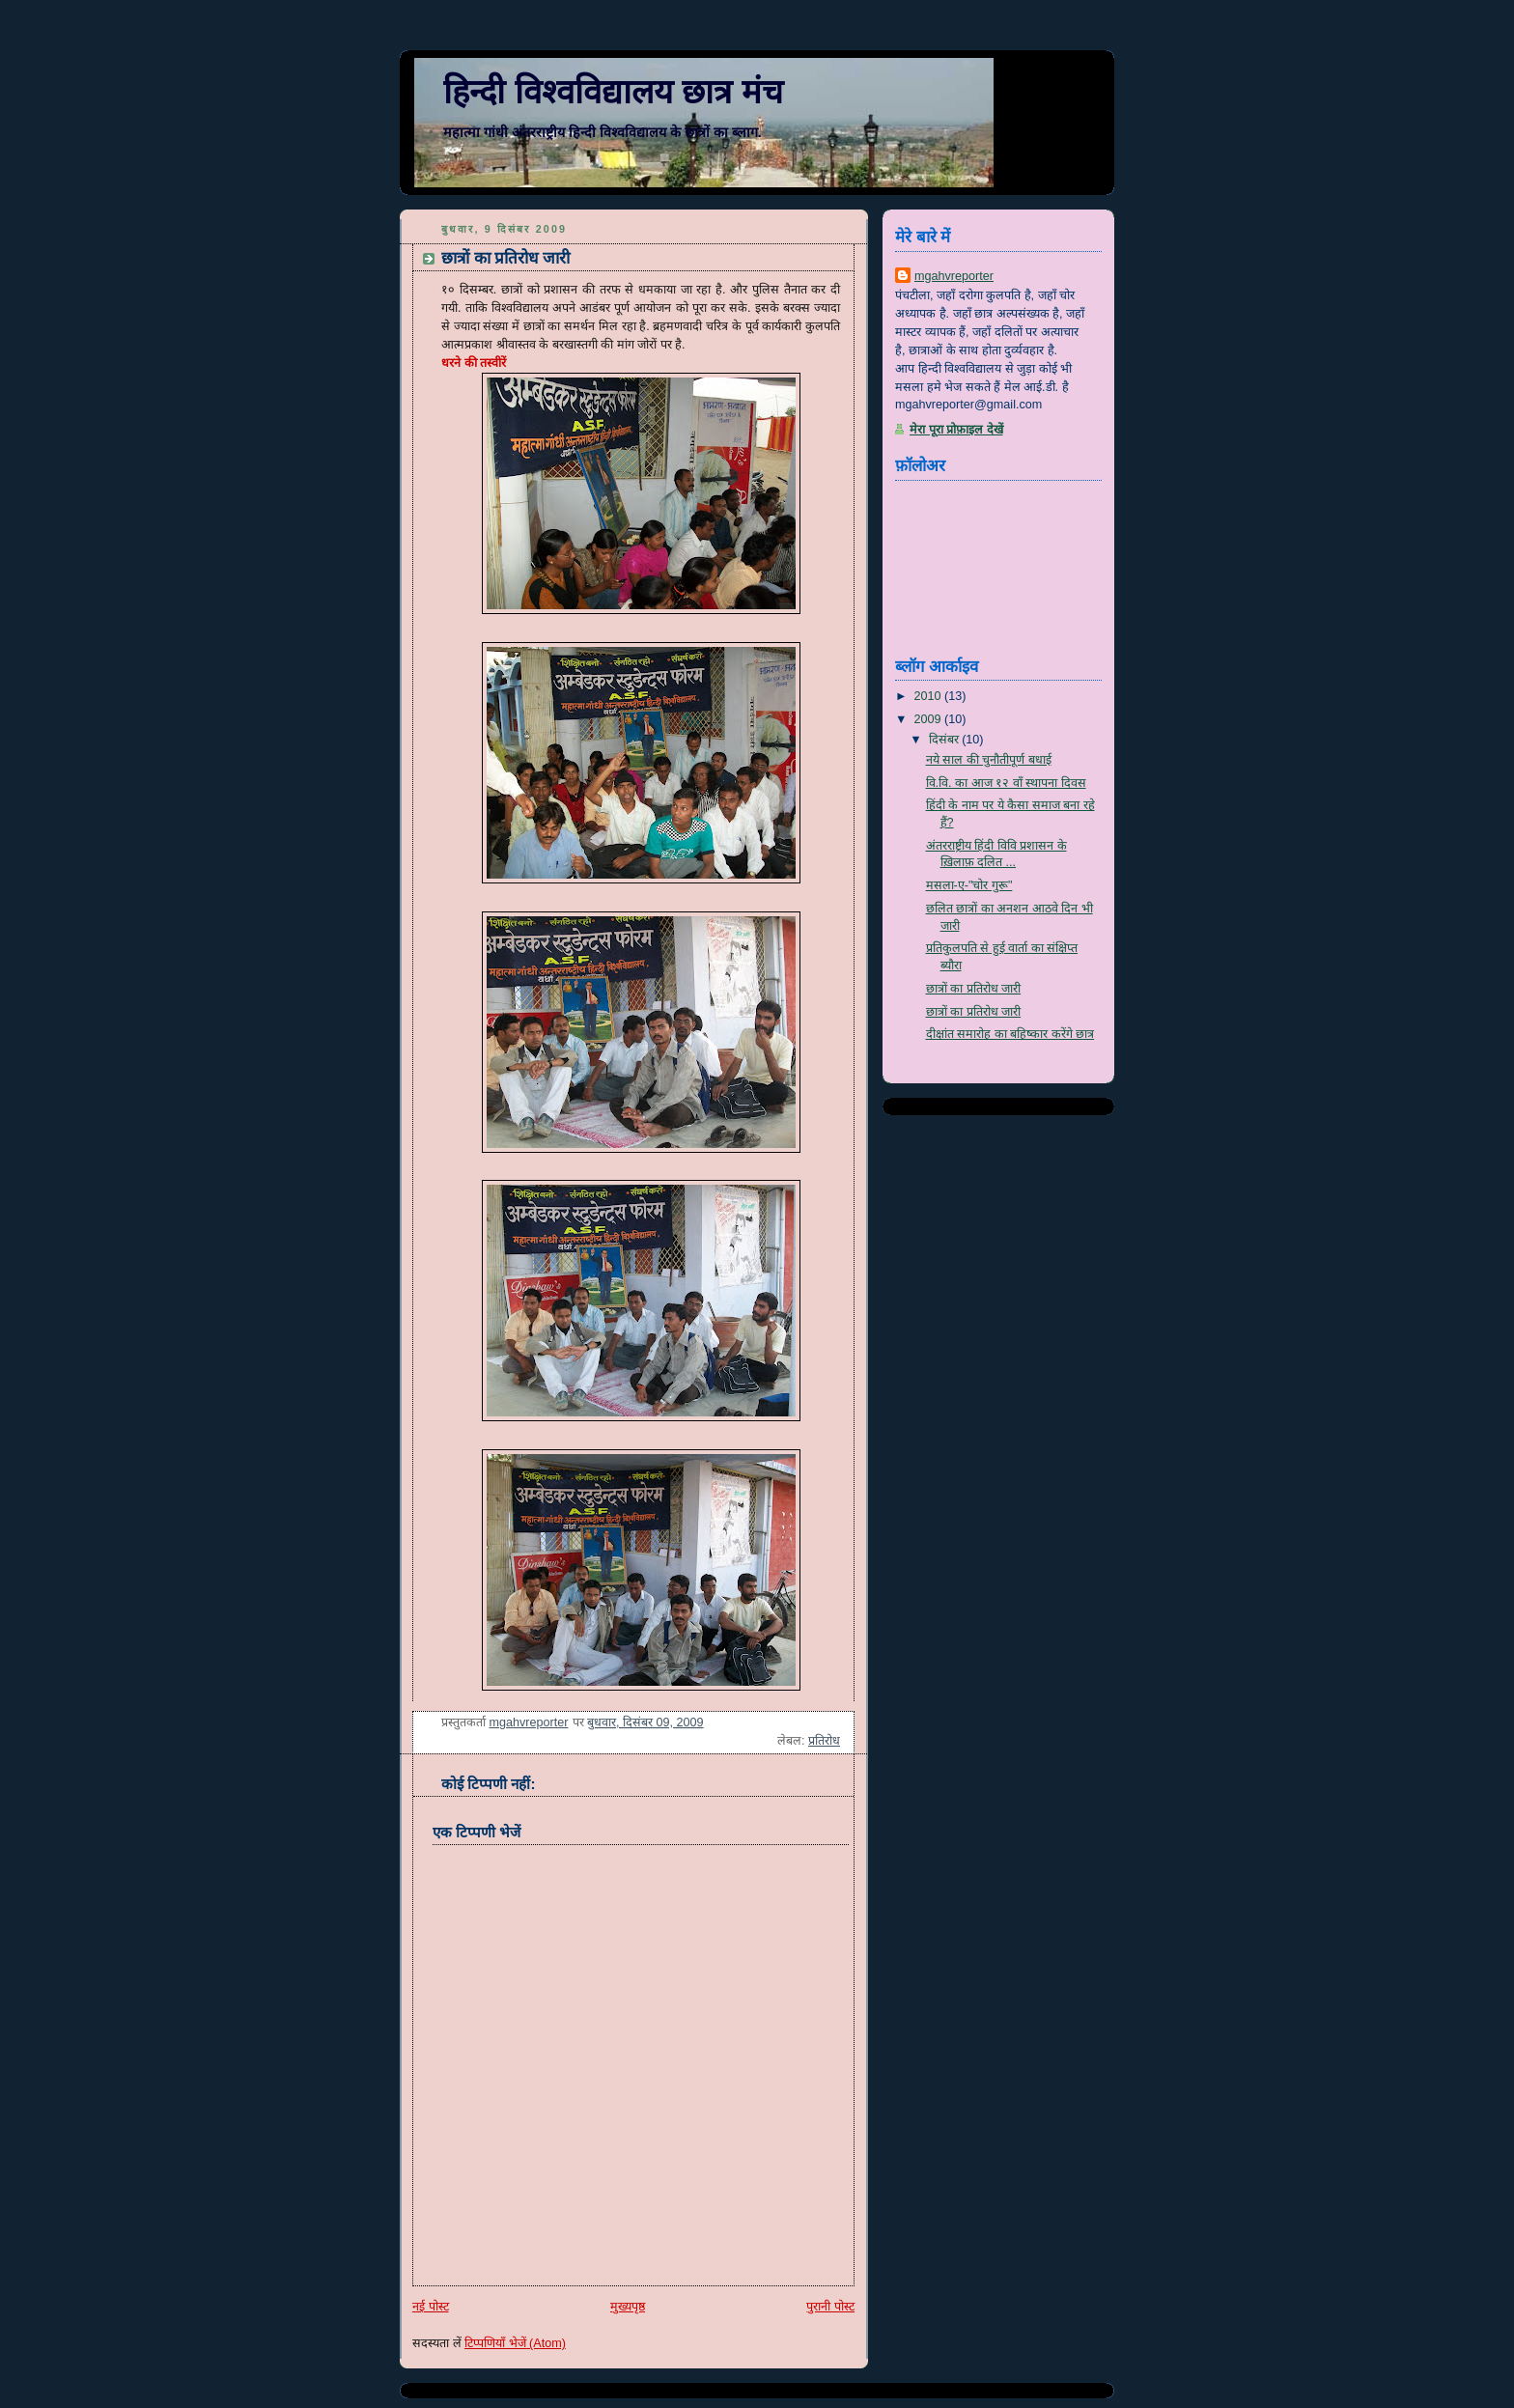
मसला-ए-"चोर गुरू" (969, 885)
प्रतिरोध (824, 1741)
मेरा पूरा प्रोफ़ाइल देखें (956, 429)
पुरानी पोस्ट (830, 2306)
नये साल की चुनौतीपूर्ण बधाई (988, 760)
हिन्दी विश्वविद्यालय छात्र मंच (613, 91)
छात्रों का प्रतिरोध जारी (974, 988)
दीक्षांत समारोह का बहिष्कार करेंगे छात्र (1010, 1034)
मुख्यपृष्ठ (627, 2306)
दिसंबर (946, 739)
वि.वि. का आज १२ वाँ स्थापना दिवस (1006, 783)
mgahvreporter (954, 276)
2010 (929, 696)
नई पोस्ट (430, 2306)
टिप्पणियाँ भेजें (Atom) (515, 2343)
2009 (929, 719)
